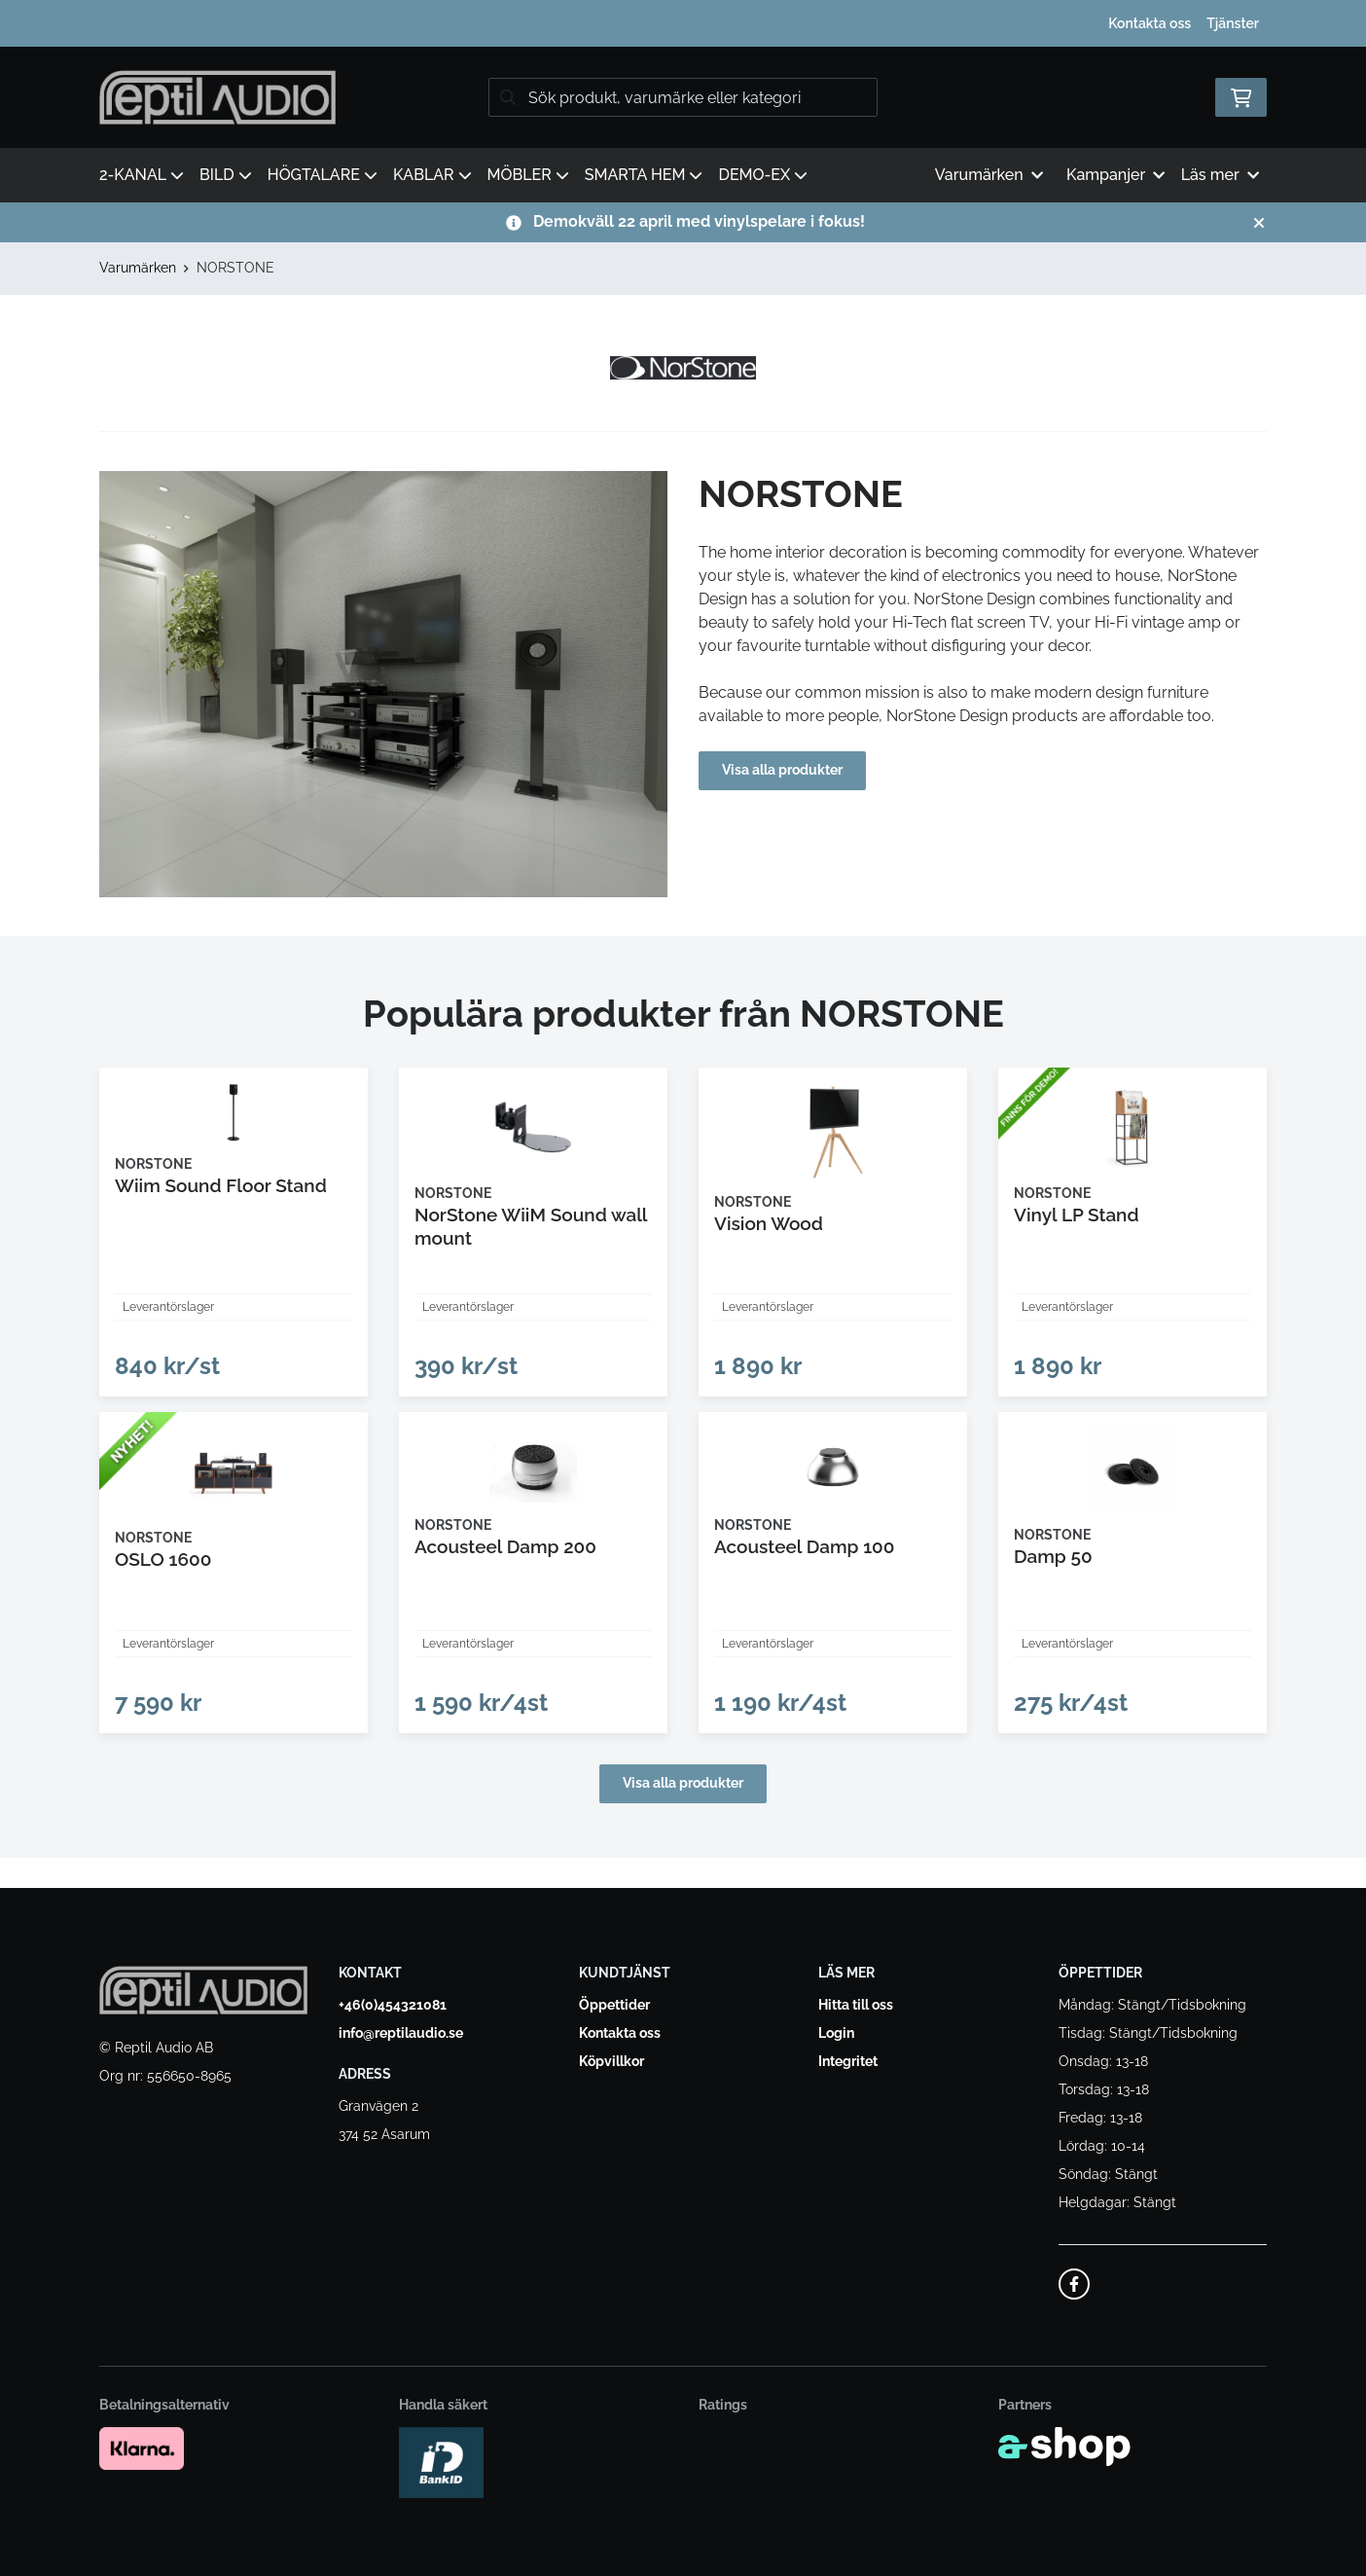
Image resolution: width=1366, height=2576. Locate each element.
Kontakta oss (1149, 23)
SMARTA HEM (644, 174)
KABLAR (432, 174)
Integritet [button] (848, 2062)
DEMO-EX (763, 174)
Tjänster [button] (1232, 23)
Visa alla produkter (792, 770)
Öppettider (614, 2006)
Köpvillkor (611, 2062)
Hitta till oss (855, 2006)
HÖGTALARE (322, 174)
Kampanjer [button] (1116, 174)
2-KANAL (141, 174)
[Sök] (683, 97)
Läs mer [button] (1220, 174)
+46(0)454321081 (393, 2006)
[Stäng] (1259, 223)
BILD (225, 174)
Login (836, 2034)
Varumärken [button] (989, 174)
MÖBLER (528, 174)
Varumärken (137, 267)
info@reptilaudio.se (401, 2034)
